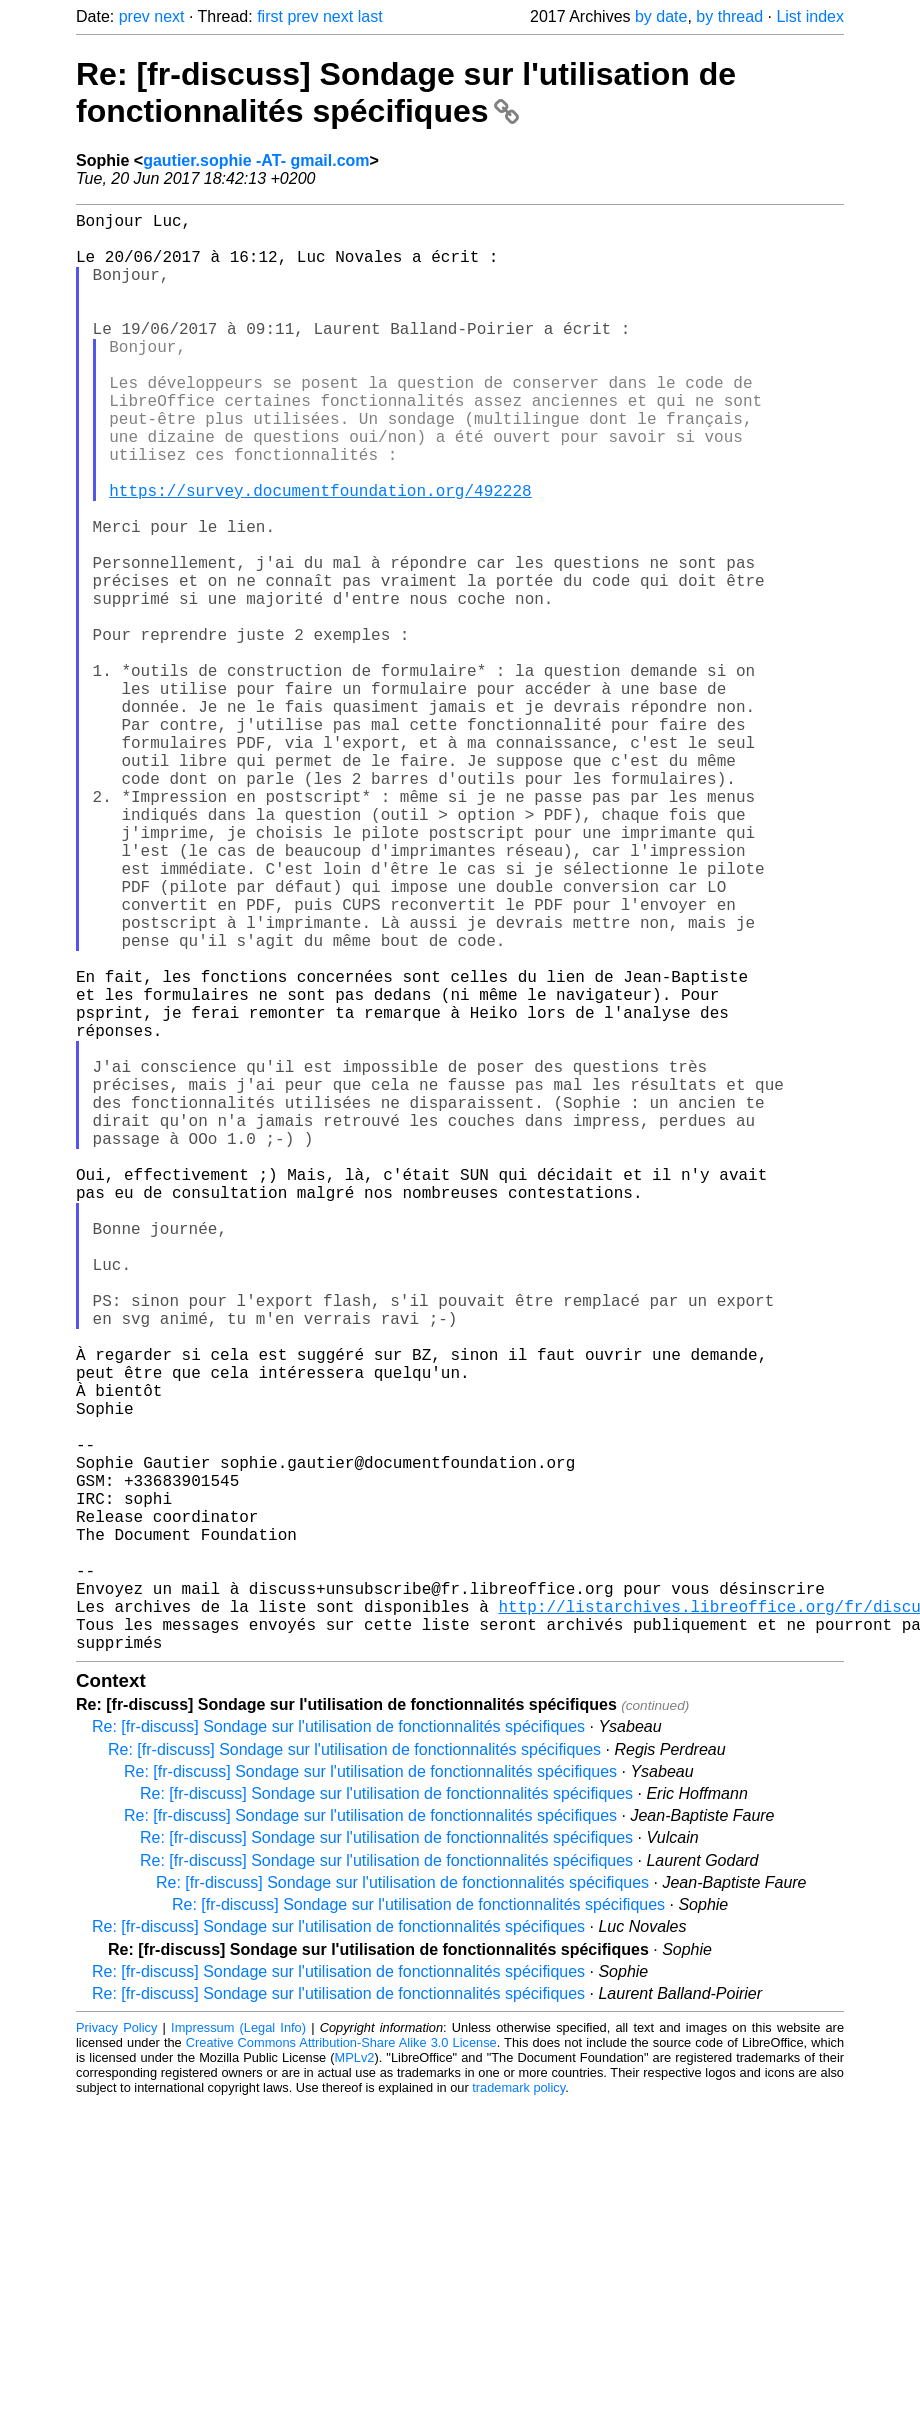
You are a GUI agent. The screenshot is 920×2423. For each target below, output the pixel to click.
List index (810, 16)
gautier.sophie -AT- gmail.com (256, 160)
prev (134, 16)
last (370, 16)
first (270, 16)
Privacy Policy (116, 2347)
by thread (729, 16)
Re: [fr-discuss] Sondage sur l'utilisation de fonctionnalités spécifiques (406, 92)
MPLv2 (355, 2377)
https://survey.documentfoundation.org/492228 (320, 554)
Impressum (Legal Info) (238, 2347)
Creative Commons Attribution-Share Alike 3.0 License (341, 2362)
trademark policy (518, 2407)
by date (661, 16)
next (169, 16)
